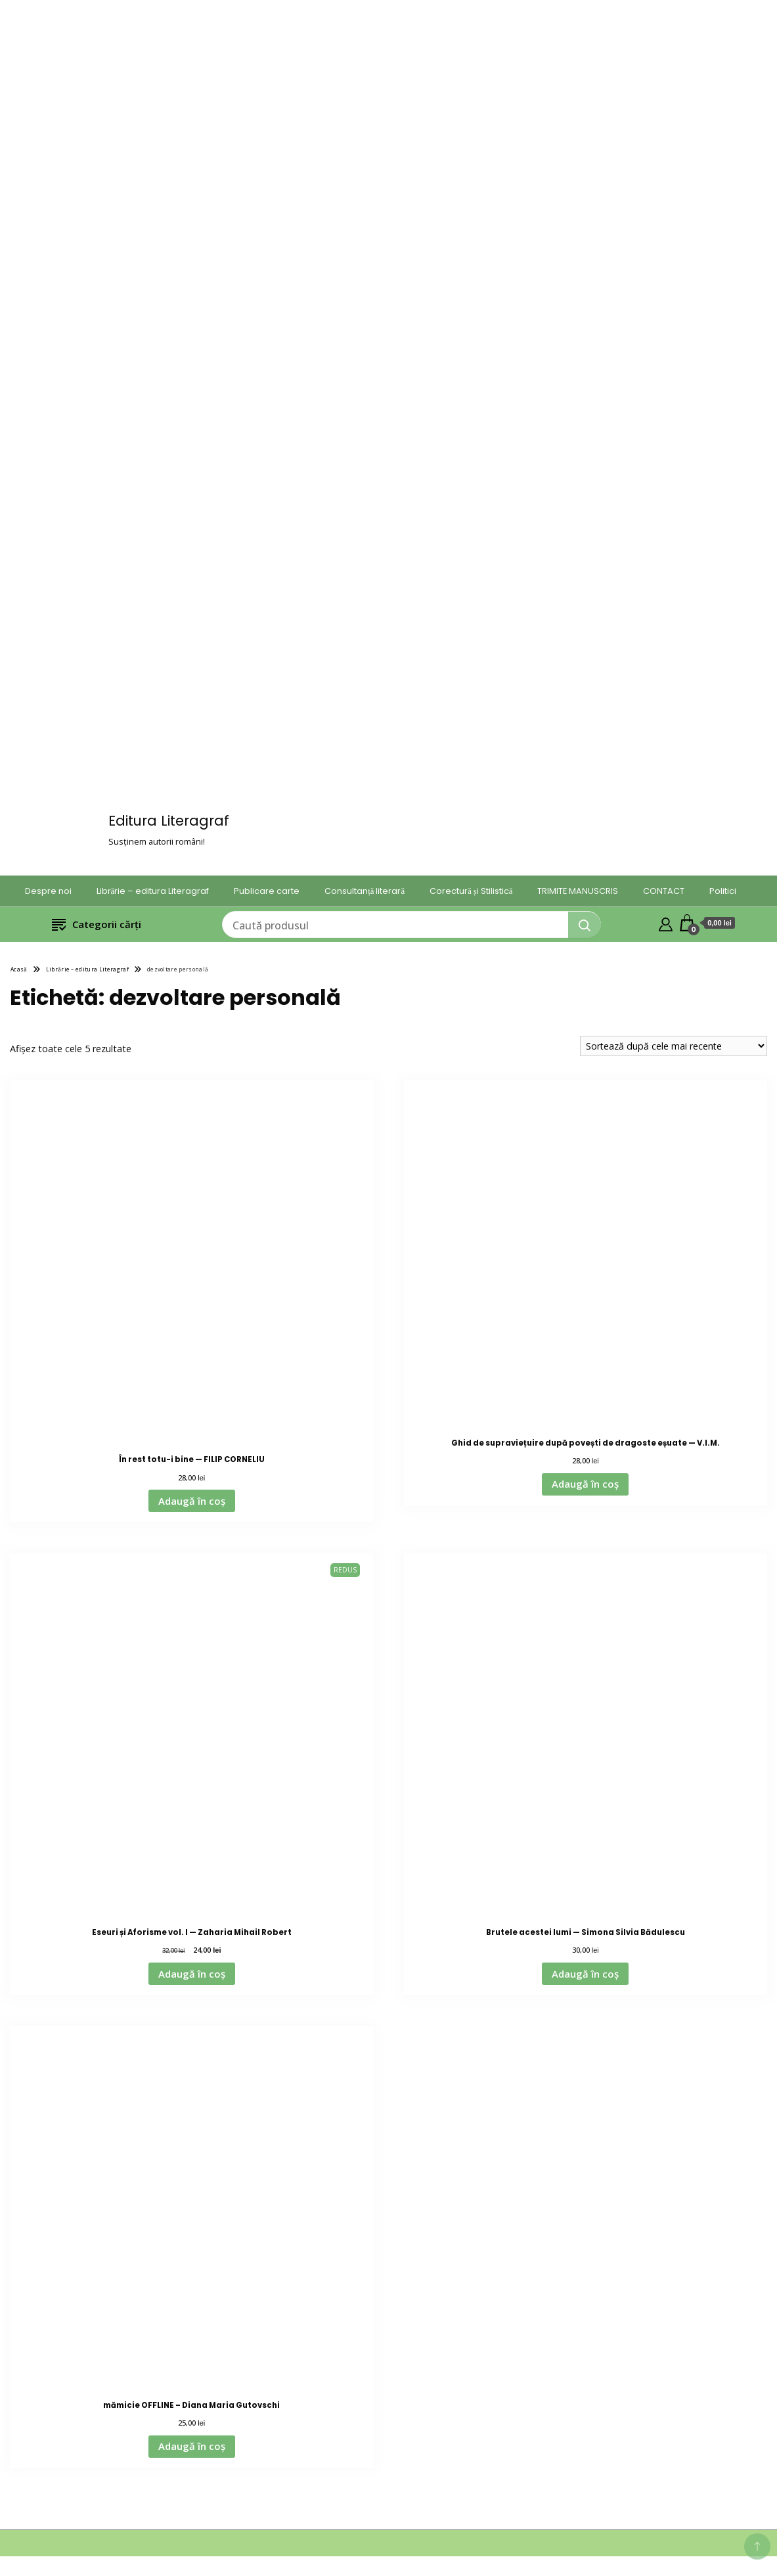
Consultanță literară (364, 891)
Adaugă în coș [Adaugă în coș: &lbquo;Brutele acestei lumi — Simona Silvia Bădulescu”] (585, 1973)
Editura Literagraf (168, 820)
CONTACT (663, 891)
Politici (722, 891)
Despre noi (48, 891)
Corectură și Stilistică (471, 891)
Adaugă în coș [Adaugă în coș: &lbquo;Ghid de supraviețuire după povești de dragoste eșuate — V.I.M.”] (585, 1483)
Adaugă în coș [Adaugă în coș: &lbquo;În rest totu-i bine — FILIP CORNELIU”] (191, 1500)
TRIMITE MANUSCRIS (577, 891)
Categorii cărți (96, 924)
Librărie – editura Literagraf (153, 891)
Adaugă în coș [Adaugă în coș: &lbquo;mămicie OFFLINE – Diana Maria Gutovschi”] (191, 2446)
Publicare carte (267, 891)
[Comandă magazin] (673, 1046)
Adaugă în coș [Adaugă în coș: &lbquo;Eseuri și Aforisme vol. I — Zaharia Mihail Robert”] (191, 1973)
